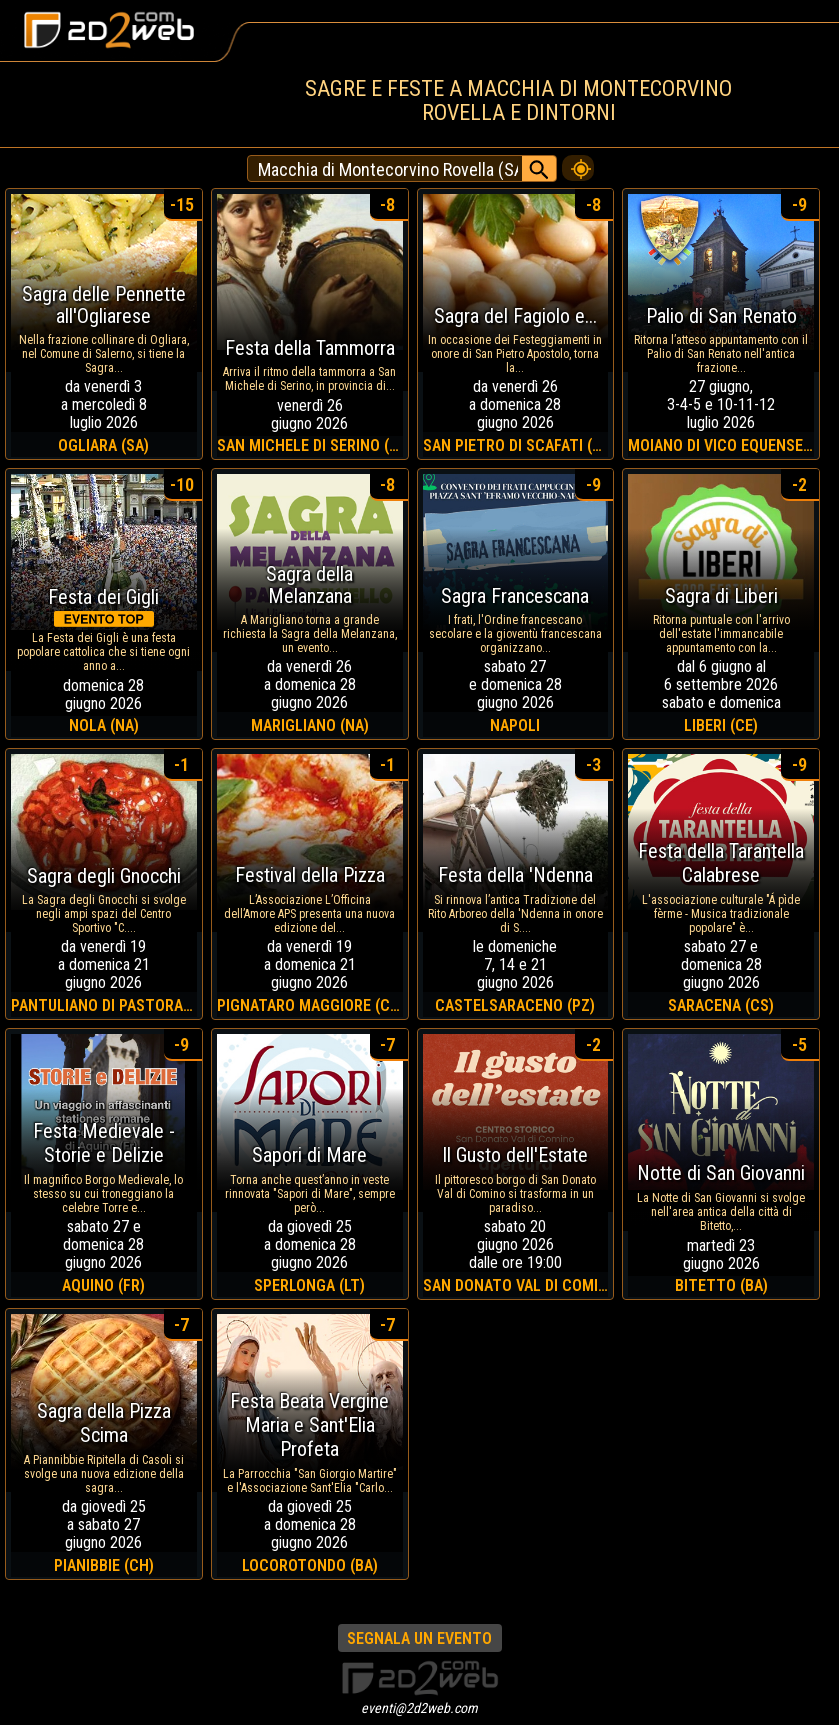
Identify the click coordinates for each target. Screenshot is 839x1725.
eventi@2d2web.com (419, 1708)
